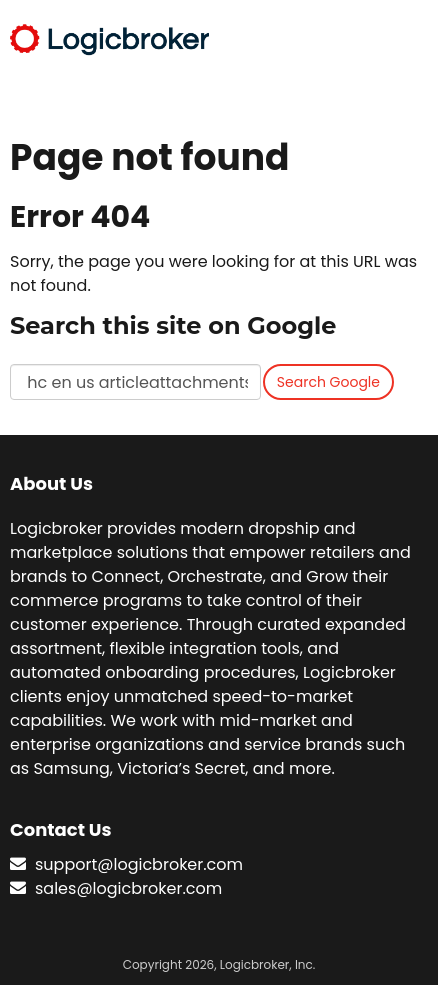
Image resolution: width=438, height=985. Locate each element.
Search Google (328, 382)
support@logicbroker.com (139, 864)
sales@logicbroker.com (128, 888)
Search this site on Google (173, 325)
